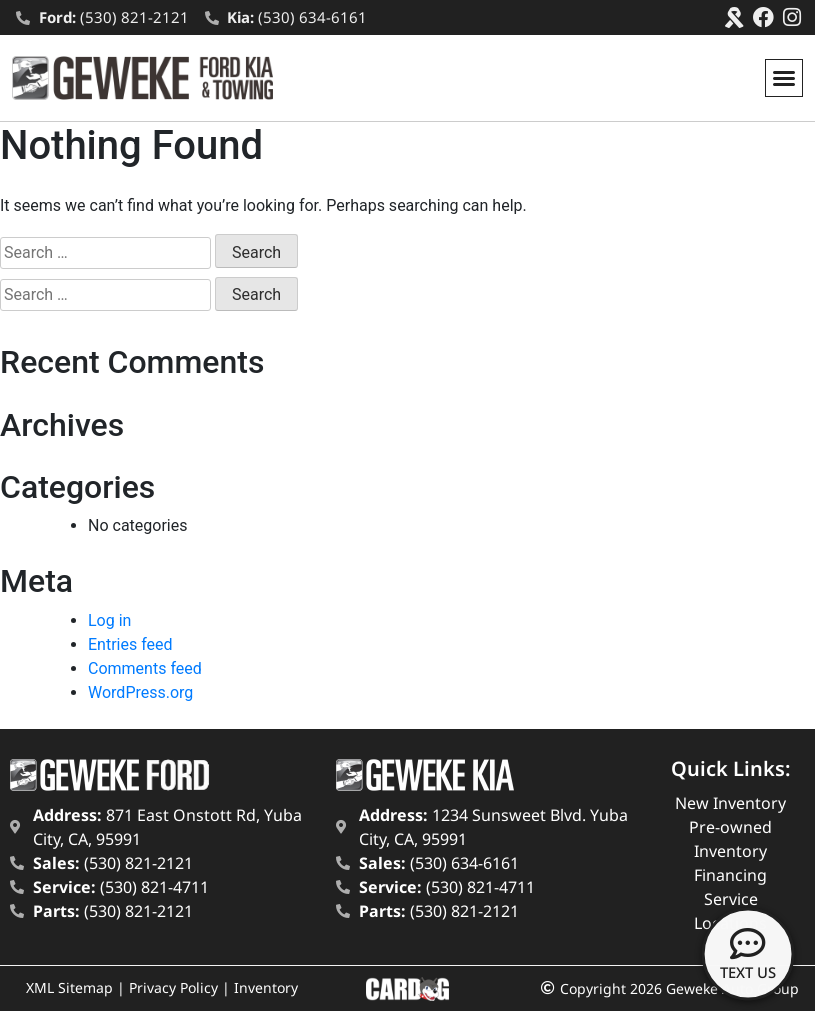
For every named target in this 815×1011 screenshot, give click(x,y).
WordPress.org (140, 692)
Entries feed (130, 644)
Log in (109, 620)
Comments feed (145, 668)
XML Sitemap (69, 987)
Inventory (266, 987)
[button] (784, 78)
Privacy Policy (173, 987)
